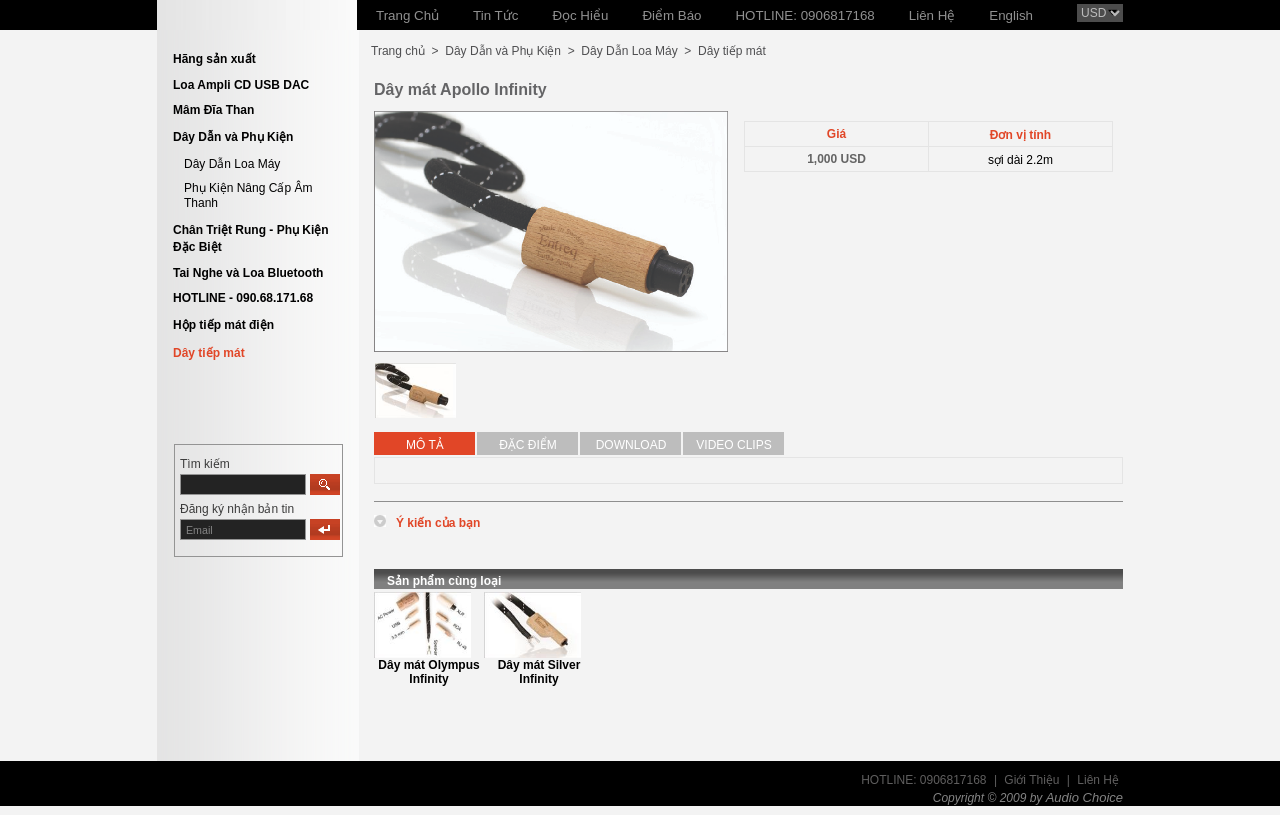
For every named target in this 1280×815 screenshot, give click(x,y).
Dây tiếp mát (209, 353)
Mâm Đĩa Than (213, 110)
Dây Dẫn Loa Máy (232, 164)
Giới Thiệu (1031, 780)
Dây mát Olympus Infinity (428, 672)
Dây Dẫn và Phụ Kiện (233, 137)
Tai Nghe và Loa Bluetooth (248, 273)
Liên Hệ (1098, 780)
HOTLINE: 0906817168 (923, 780)
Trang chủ (398, 51)
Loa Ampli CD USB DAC (241, 85)
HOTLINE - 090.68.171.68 (243, 298)
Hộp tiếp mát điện (223, 325)
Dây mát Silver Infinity (539, 672)
